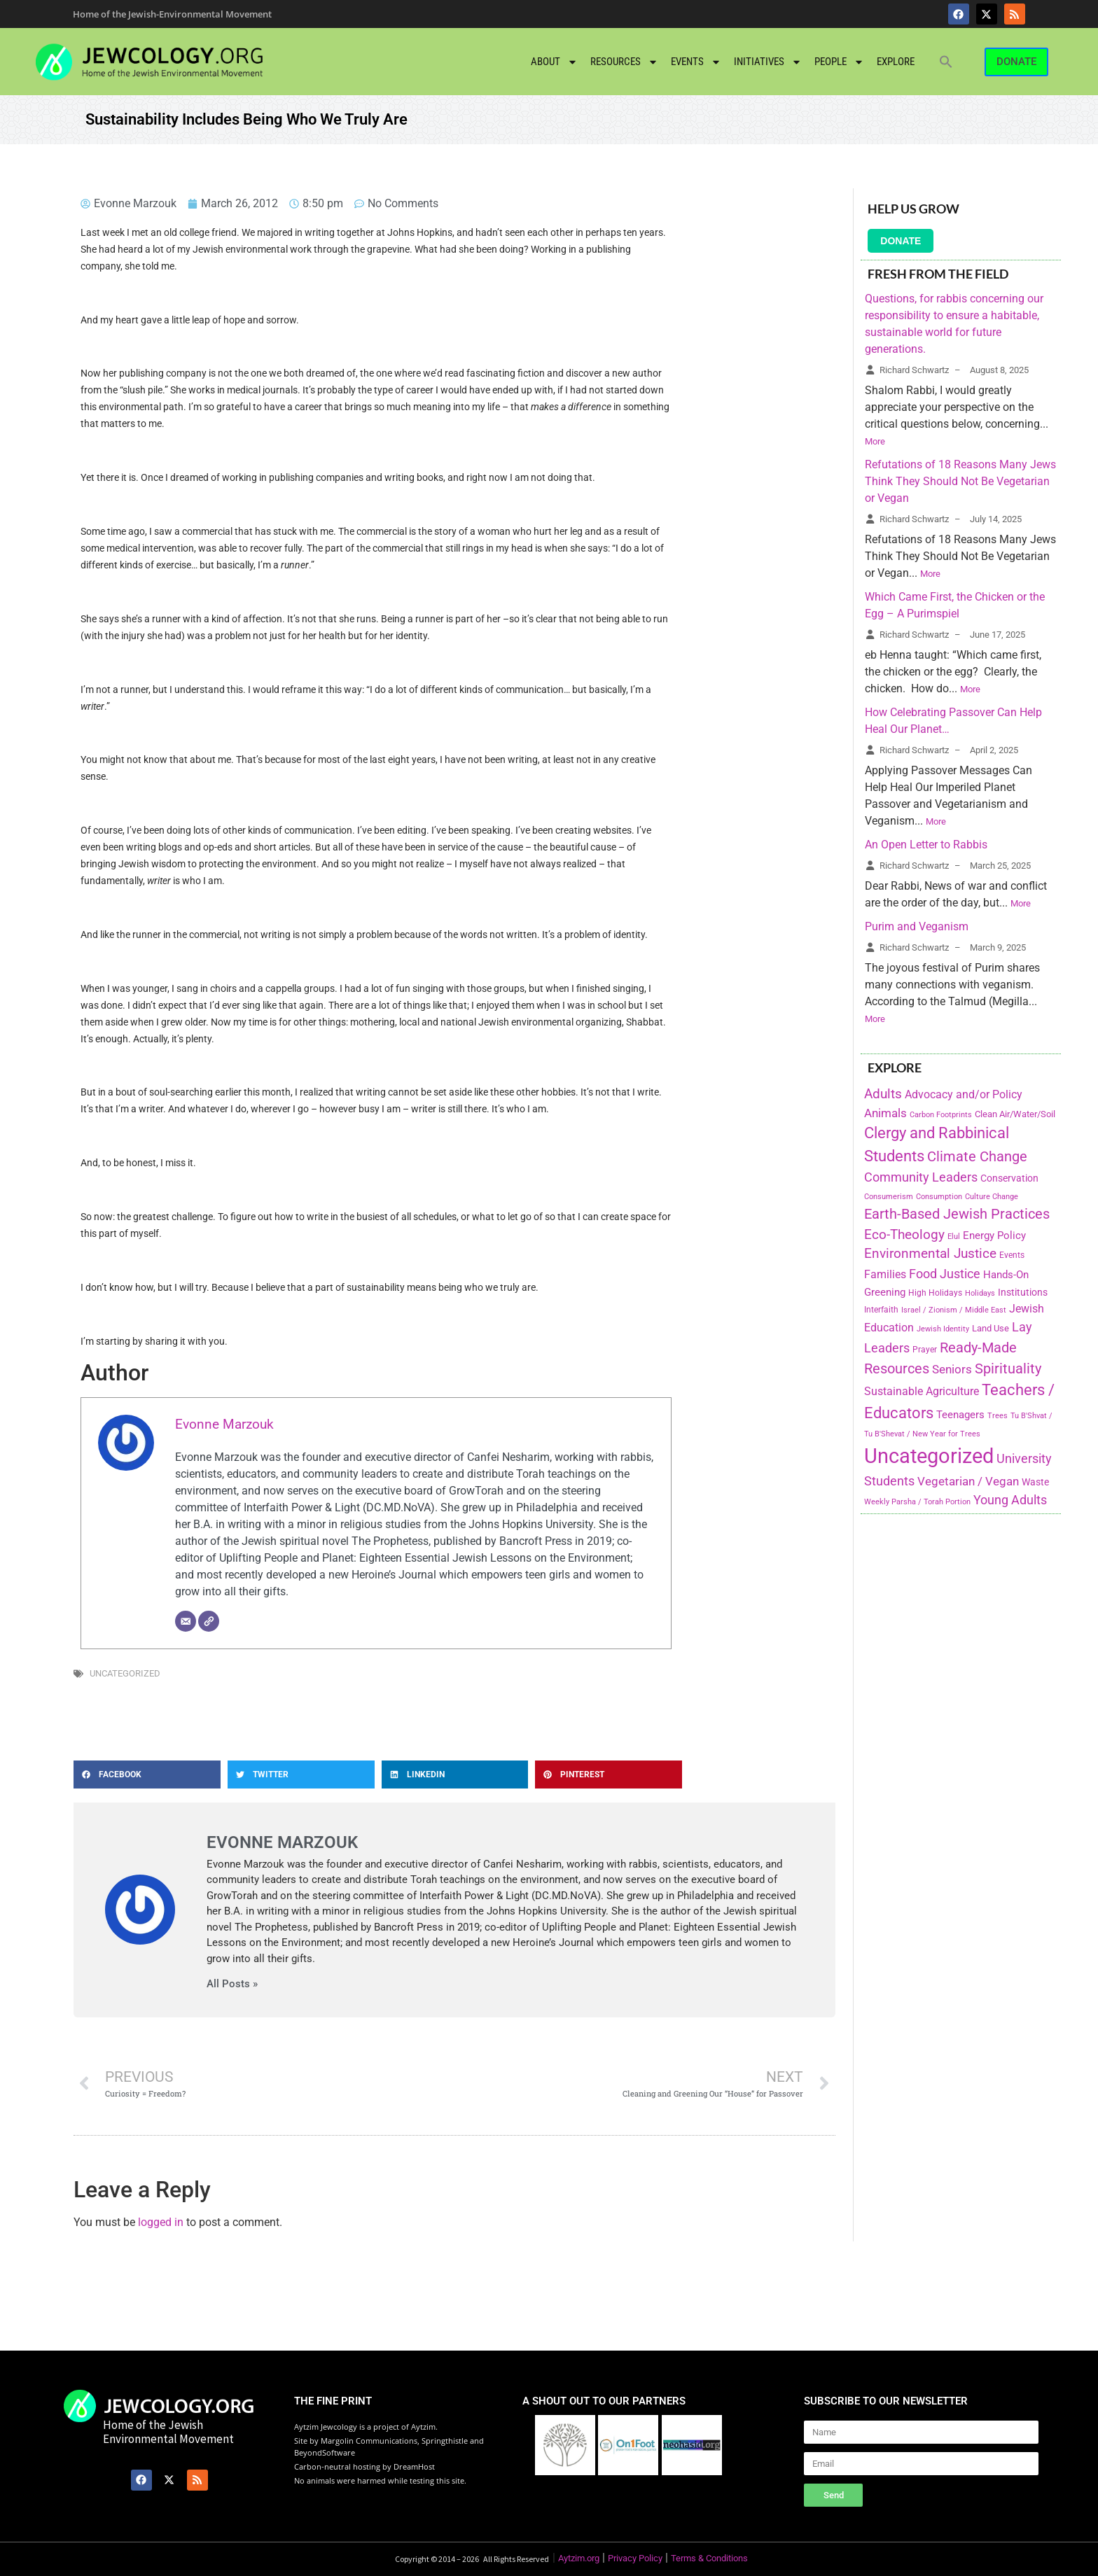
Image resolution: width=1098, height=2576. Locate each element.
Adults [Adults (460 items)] (883, 1094)
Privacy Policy (635, 2558)
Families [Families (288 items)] (885, 1274)
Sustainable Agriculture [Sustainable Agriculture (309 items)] (921, 1391)
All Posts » (232, 1984)
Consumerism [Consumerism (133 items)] (888, 1196)
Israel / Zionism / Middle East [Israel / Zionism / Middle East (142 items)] (953, 1310)
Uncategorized (125, 1673)
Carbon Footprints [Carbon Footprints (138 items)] (941, 1114)
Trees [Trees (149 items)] (997, 1415)
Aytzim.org (578, 2558)
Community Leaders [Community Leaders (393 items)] (921, 1177)
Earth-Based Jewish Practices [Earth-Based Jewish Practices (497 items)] (957, 1214)
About (554, 62)
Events (696, 62)
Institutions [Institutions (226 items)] (1023, 1292)
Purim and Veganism (916, 926)
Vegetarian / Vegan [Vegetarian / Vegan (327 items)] (968, 1481)
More (875, 441)
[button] (946, 61)
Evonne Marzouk (224, 1424)
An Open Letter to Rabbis (926, 844)
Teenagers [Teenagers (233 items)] (960, 1415)
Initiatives (768, 62)
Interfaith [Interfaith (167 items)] (881, 1310)
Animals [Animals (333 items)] (885, 1113)
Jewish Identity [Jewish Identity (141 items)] (943, 1329)
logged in (160, 2222)
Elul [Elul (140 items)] (953, 1236)
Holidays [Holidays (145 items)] (980, 1293)
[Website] (208, 1621)
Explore (896, 61)
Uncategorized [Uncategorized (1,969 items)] (929, 1456)
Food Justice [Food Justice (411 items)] (944, 1273)
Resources (624, 62)
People (839, 62)
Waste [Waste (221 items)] (1035, 1482)
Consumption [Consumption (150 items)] (939, 1196)
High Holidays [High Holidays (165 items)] (935, 1293)
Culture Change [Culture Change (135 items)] (991, 1196)
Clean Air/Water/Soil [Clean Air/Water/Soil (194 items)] (1015, 1114)
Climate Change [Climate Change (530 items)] (977, 1156)
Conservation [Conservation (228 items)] (1009, 1178)
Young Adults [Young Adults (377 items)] (1010, 1499)
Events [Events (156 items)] (1011, 1255)
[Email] (185, 1621)
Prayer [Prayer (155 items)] (924, 1349)
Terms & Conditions (709, 2558)
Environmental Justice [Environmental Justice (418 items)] (930, 1253)
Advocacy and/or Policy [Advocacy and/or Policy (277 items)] (963, 1094)
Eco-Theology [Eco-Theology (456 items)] (904, 1234)
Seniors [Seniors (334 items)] (952, 1369)
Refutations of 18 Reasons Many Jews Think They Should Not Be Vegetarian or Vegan (960, 481)
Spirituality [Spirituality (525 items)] (1008, 1368)
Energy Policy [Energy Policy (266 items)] (994, 1235)
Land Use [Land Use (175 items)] (990, 1328)
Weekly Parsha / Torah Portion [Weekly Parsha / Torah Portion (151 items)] (917, 1501)
